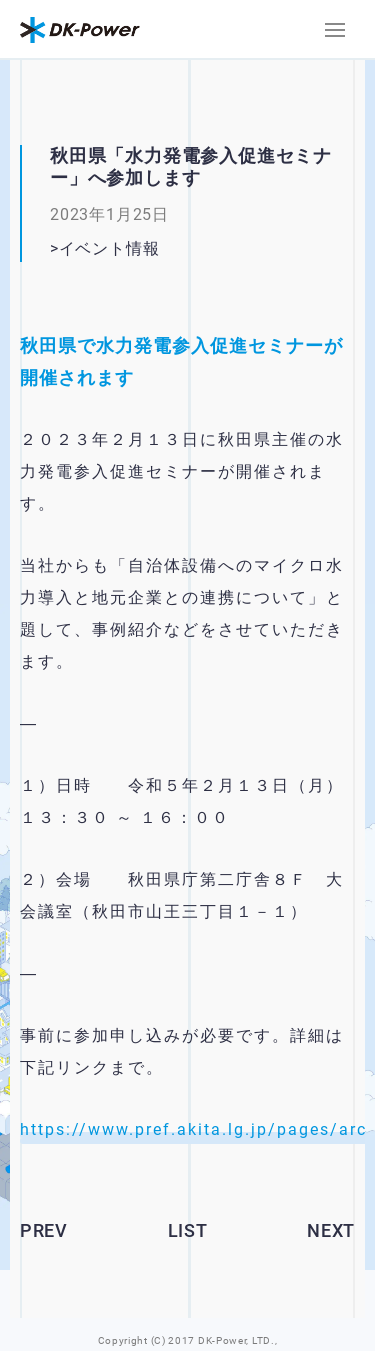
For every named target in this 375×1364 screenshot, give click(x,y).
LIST (188, 1230)
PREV (44, 1230)
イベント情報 (109, 248)
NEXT (331, 1230)
